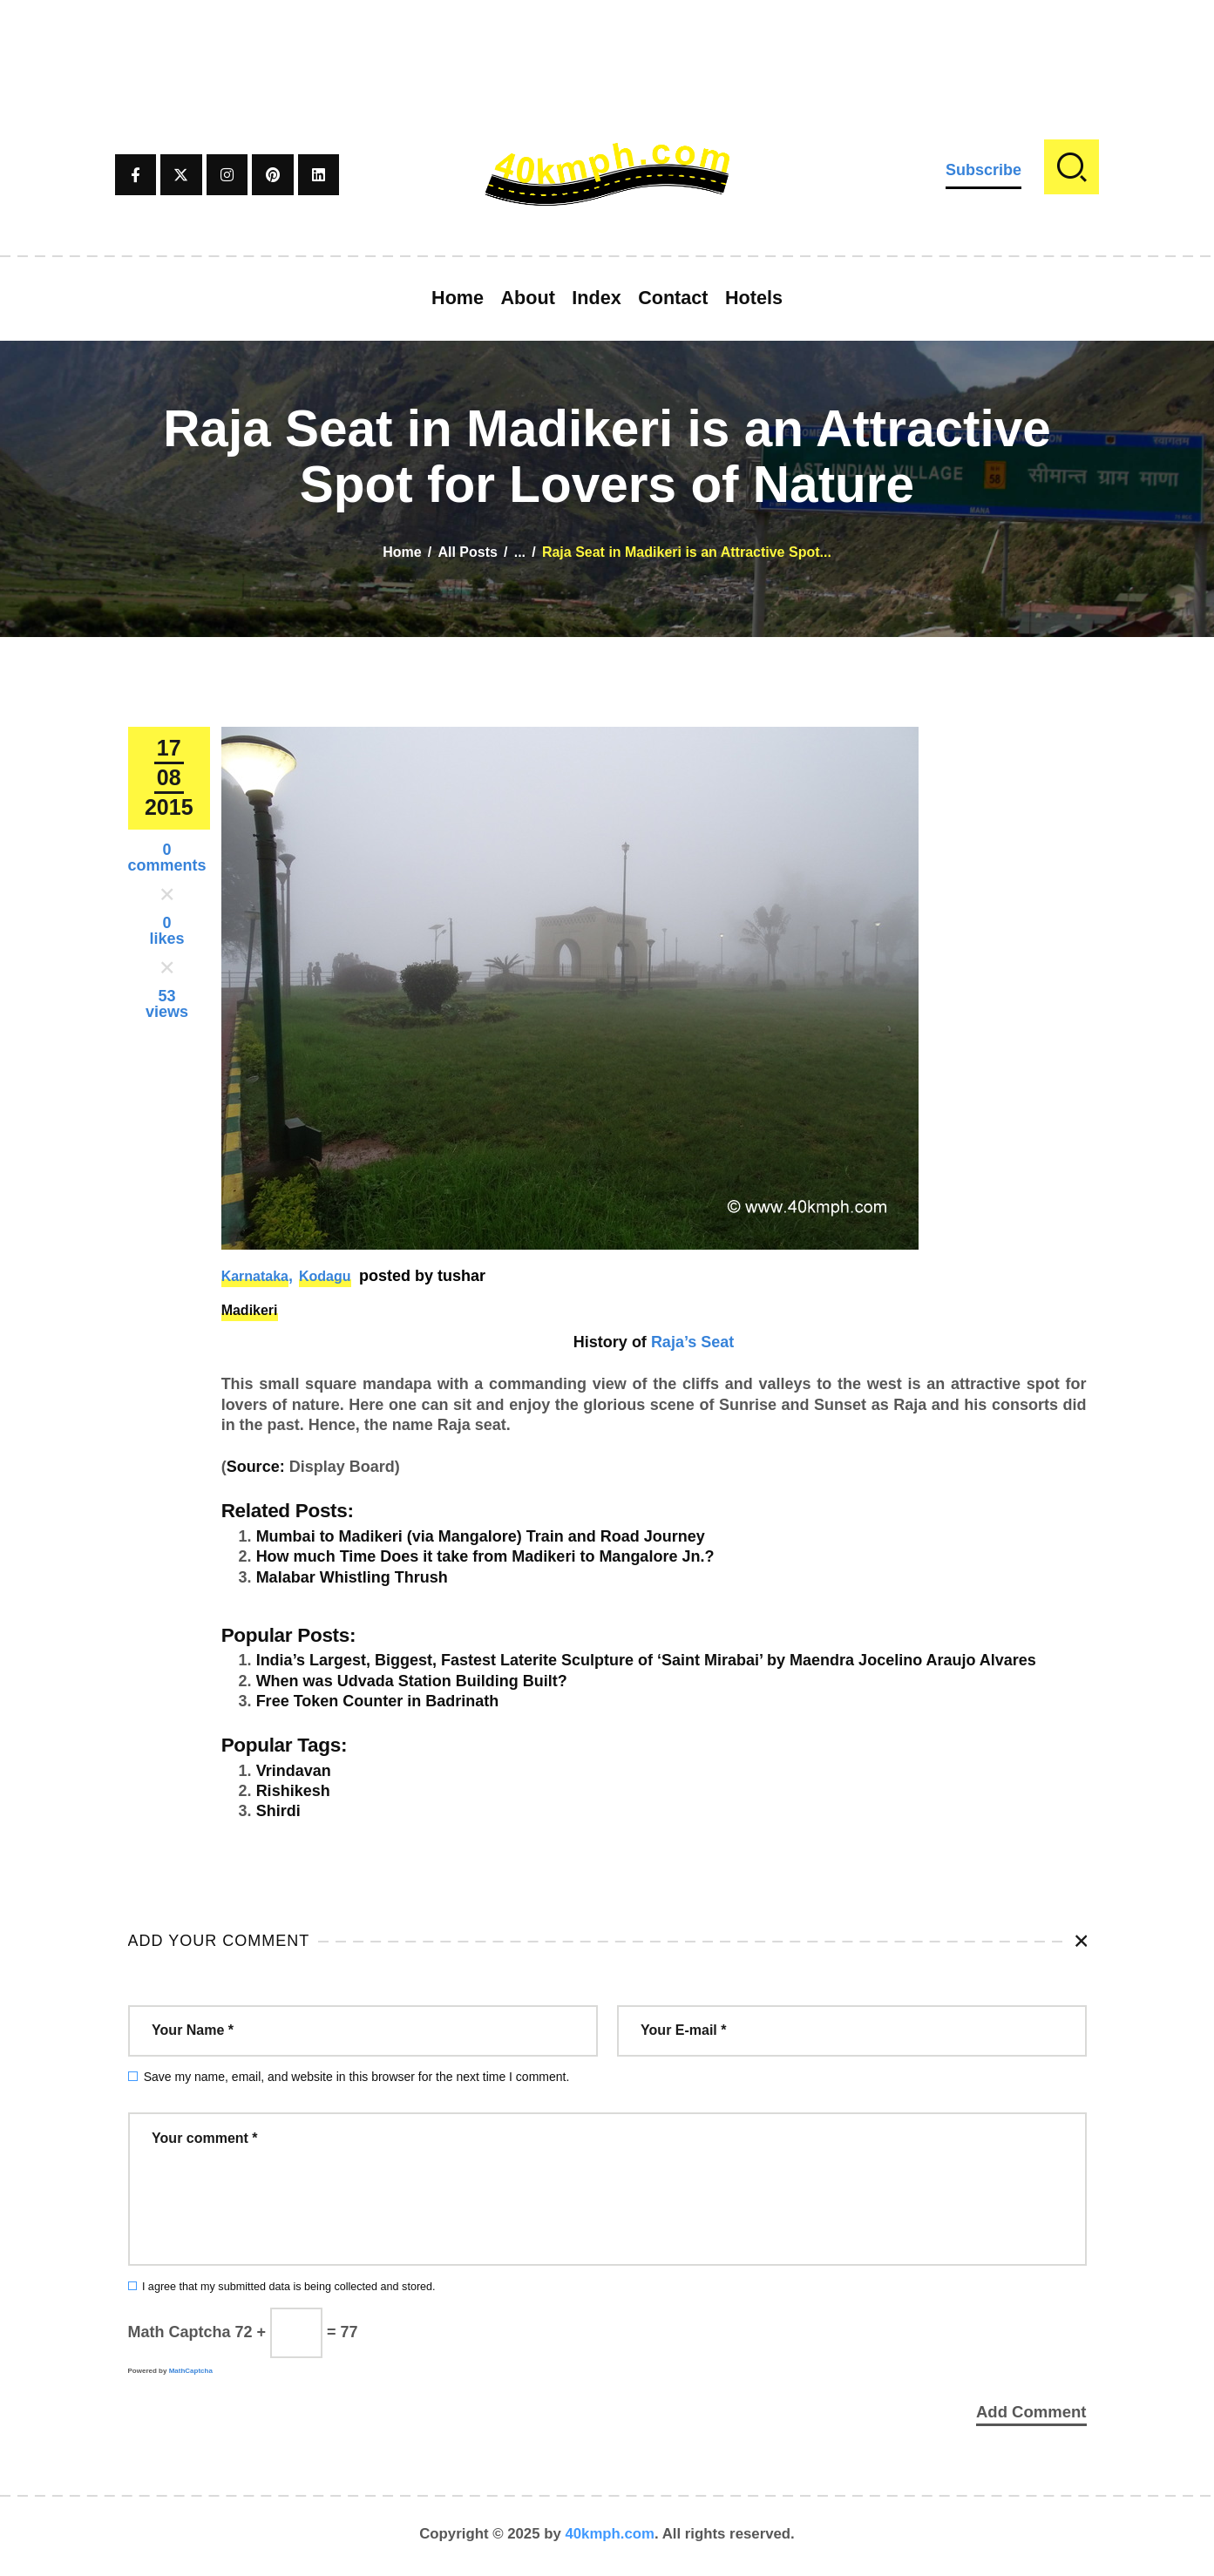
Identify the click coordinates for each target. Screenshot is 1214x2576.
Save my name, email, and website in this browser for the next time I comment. (357, 2077)
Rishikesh (293, 1791)
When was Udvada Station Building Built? (411, 1681)
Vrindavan (293, 1770)
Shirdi (278, 1811)
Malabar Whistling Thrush (352, 1577)
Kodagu (325, 1276)
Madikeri (249, 1310)
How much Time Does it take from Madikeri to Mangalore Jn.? (485, 1556)
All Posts (467, 552)
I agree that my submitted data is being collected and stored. (289, 2287)
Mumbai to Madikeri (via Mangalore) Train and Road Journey (480, 1536)
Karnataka (254, 1276)
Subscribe (983, 170)
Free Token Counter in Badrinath (377, 1701)
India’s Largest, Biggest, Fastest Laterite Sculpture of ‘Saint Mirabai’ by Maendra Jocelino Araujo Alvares (646, 1660)
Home (402, 552)
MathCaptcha (191, 2371)
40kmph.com (609, 2536)
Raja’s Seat (692, 1342)
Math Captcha (179, 2332)
